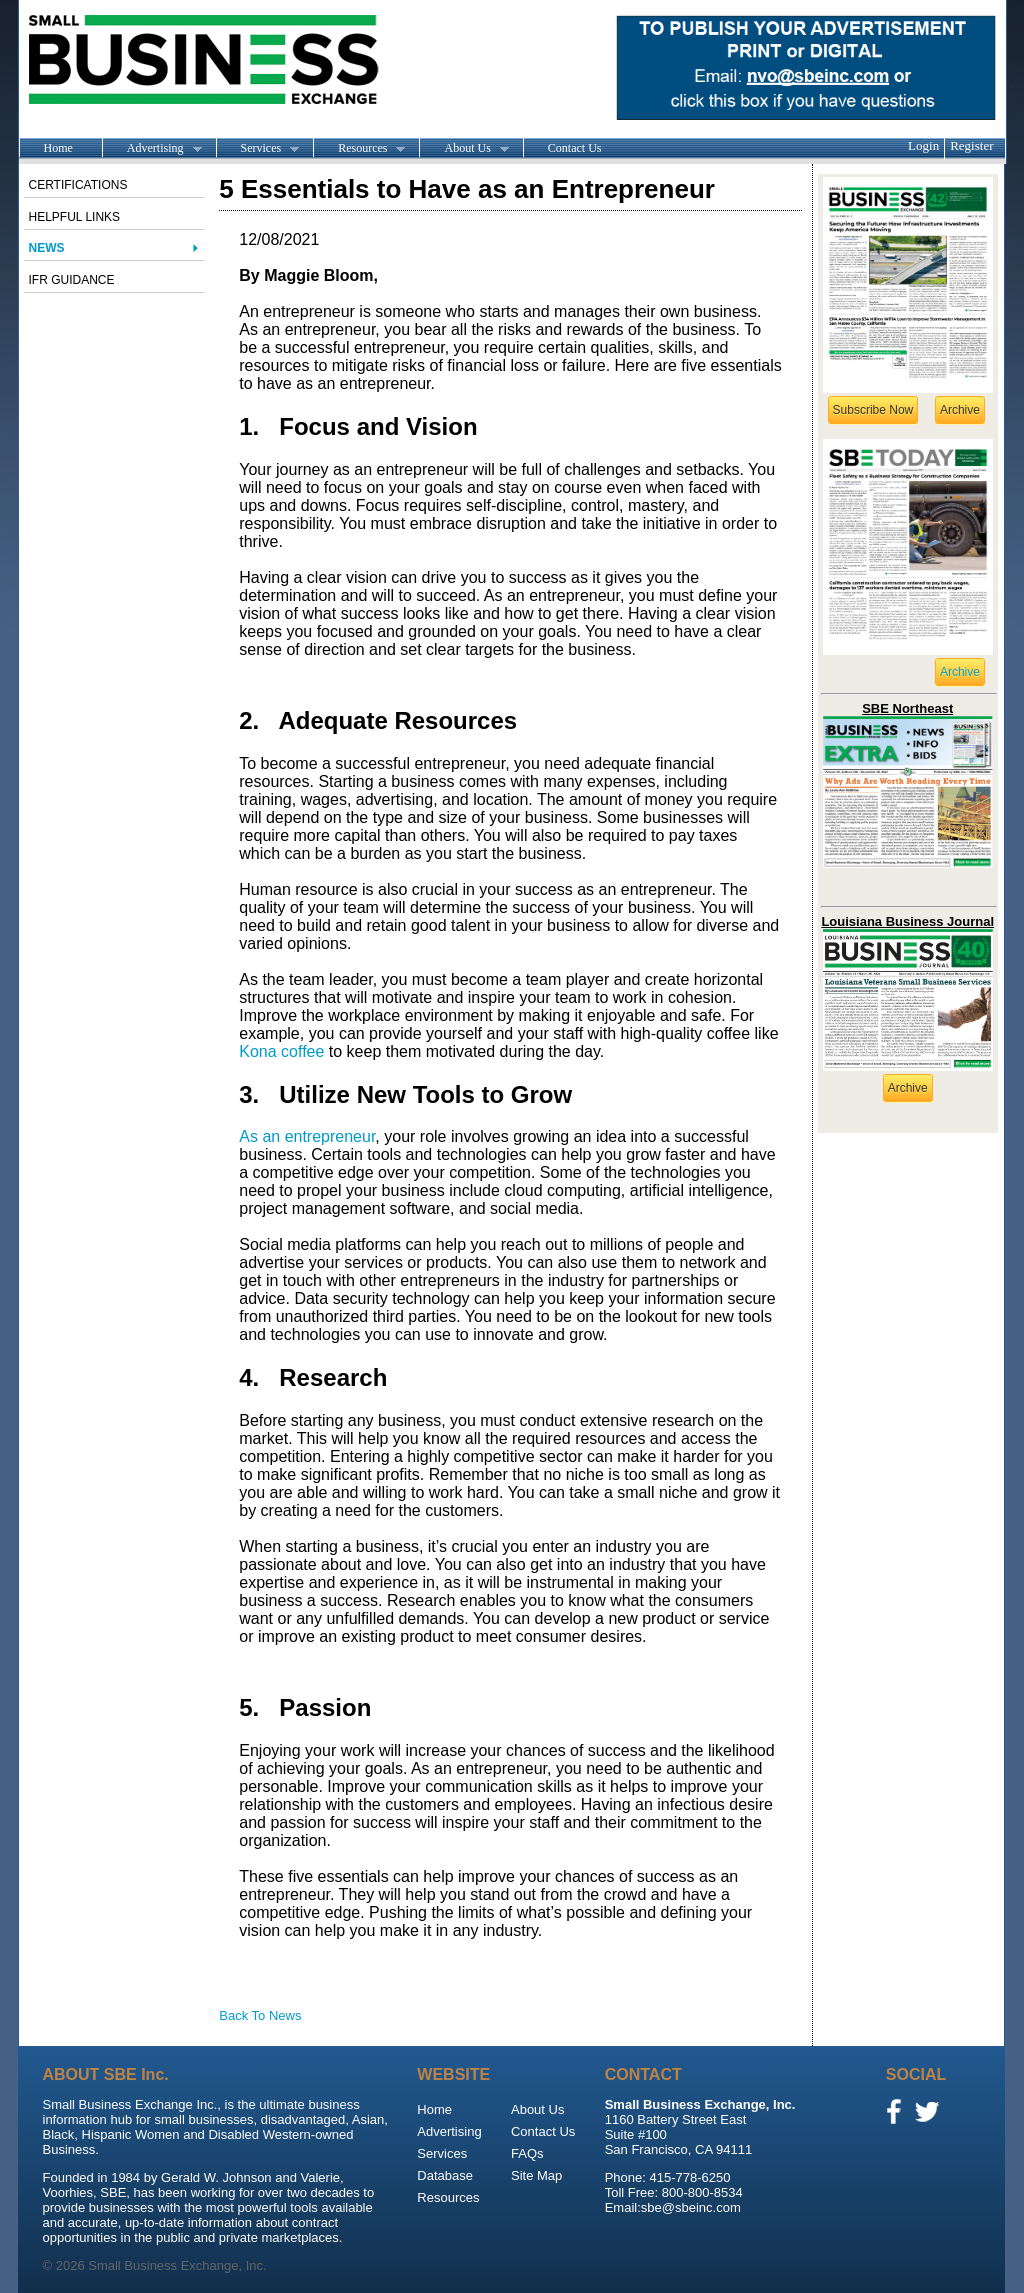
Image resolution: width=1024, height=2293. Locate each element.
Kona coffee (281, 1051)
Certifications (78, 185)
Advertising (152, 149)
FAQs (527, 2153)
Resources (359, 149)
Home (58, 148)
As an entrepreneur (307, 1136)
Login (923, 145)
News (47, 248)
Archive (960, 410)
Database (445, 2175)
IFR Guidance (72, 280)
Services (258, 149)
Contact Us (575, 148)
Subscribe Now (873, 410)
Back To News (260, 2015)
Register (971, 145)
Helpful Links (75, 217)
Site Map (536, 2175)
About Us (463, 149)
